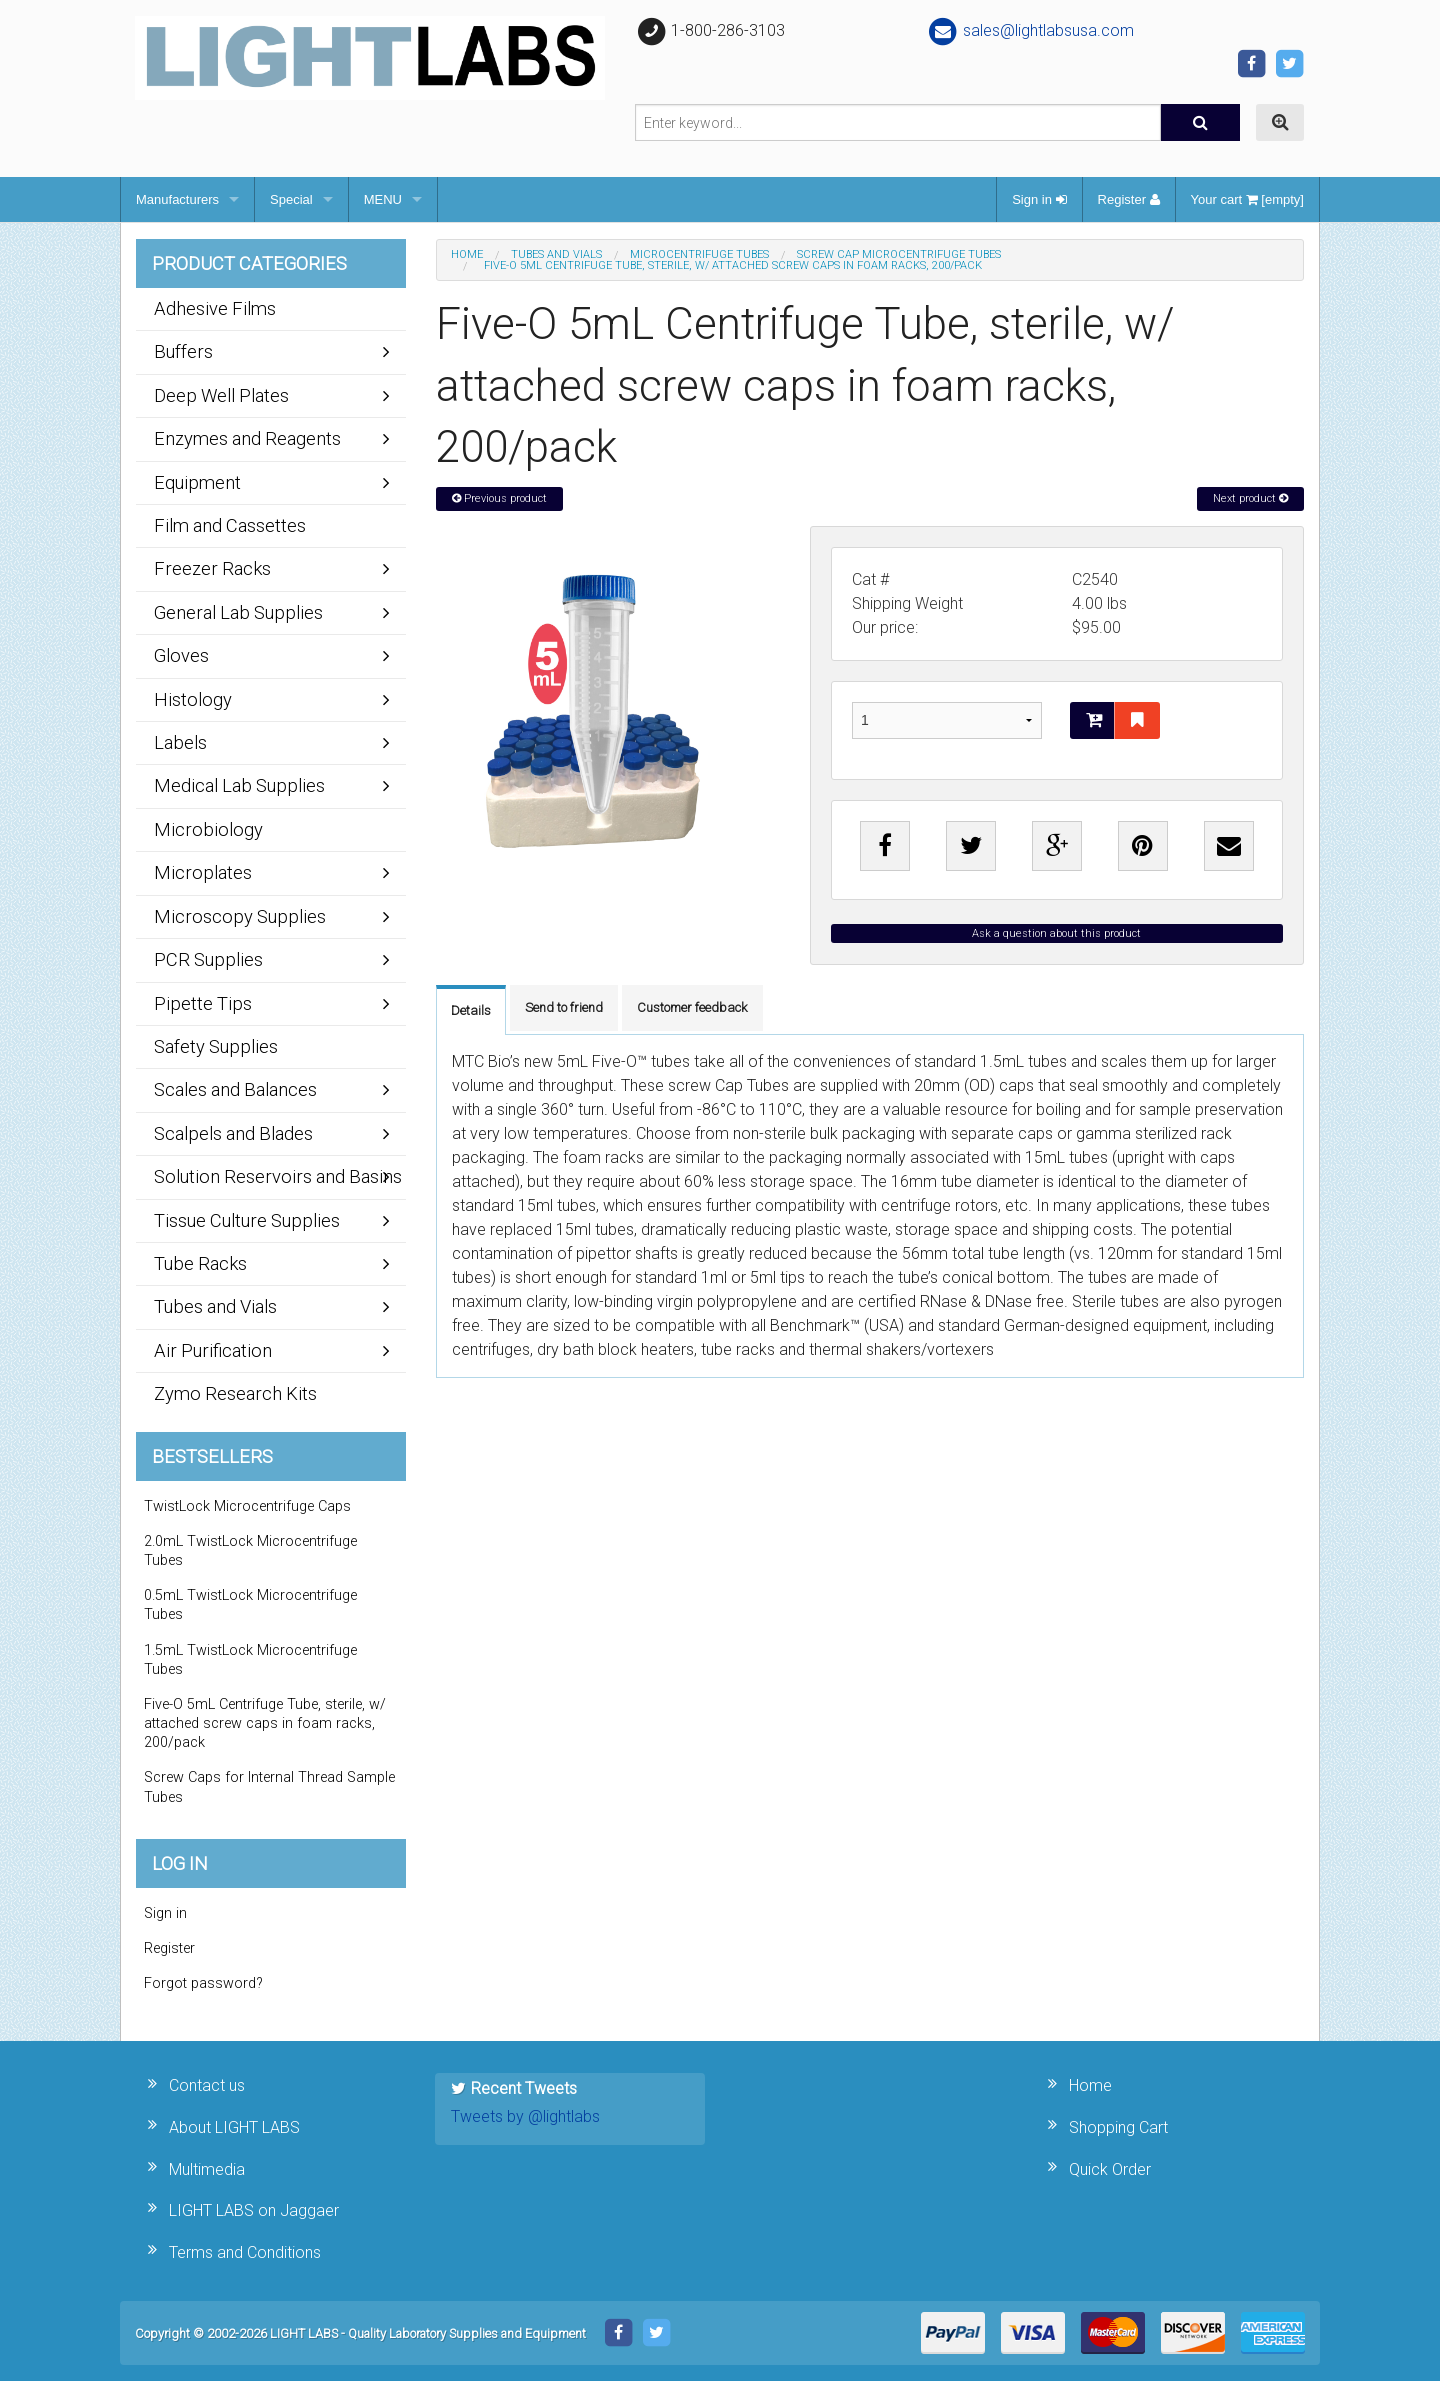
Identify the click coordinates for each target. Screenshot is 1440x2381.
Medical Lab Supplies (239, 785)
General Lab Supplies (238, 612)
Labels (180, 742)
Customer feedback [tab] (692, 1007)
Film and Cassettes (230, 525)
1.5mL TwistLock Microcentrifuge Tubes (250, 1660)
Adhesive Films (215, 308)
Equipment (197, 482)
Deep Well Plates (221, 395)
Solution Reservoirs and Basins (278, 1176)
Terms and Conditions (245, 2252)
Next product (1250, 498)
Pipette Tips (203, 1003)
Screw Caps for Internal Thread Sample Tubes (269, 1787)
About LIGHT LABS (234, 2127)
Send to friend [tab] (564, 1007)
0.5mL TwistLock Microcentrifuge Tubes (250, 1605)
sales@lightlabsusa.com (1030, 30)
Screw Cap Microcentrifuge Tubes (899, 254)
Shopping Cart (1118, 2127)
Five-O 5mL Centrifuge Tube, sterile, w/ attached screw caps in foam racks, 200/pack (265, 1723)
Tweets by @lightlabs (525, 2116)
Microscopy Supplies (240, 916)
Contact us (207, 2085)
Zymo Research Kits (235, 1393)
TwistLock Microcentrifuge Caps (247, 1506)
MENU (383, 199)
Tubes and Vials (556, 254)
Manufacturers (177, 199)
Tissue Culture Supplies (247, 1220)
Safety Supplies (216, 1046)
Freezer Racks (212, 568)
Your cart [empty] (1247, 199)
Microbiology (208, 829)
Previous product (499, 498)
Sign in (1039, 199)
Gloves (181, 655)
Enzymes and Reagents (247, 438)
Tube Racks (200, 1263)
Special (291, 199)
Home (467, 254)
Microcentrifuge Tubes (699, 254)
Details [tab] (471, 1010)
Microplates (203, 872)
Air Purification (213, 1350)
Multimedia (207, 2169)
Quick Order (1110, 2169)
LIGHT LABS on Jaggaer (254, 2210)
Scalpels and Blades (233, 1133)
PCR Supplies (208, 959)
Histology (193, 699)
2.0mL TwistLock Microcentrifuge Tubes (250, 1551)
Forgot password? (203, 1983)
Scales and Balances (235, 1089)
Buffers (183, 351)
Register (1129, 199)
